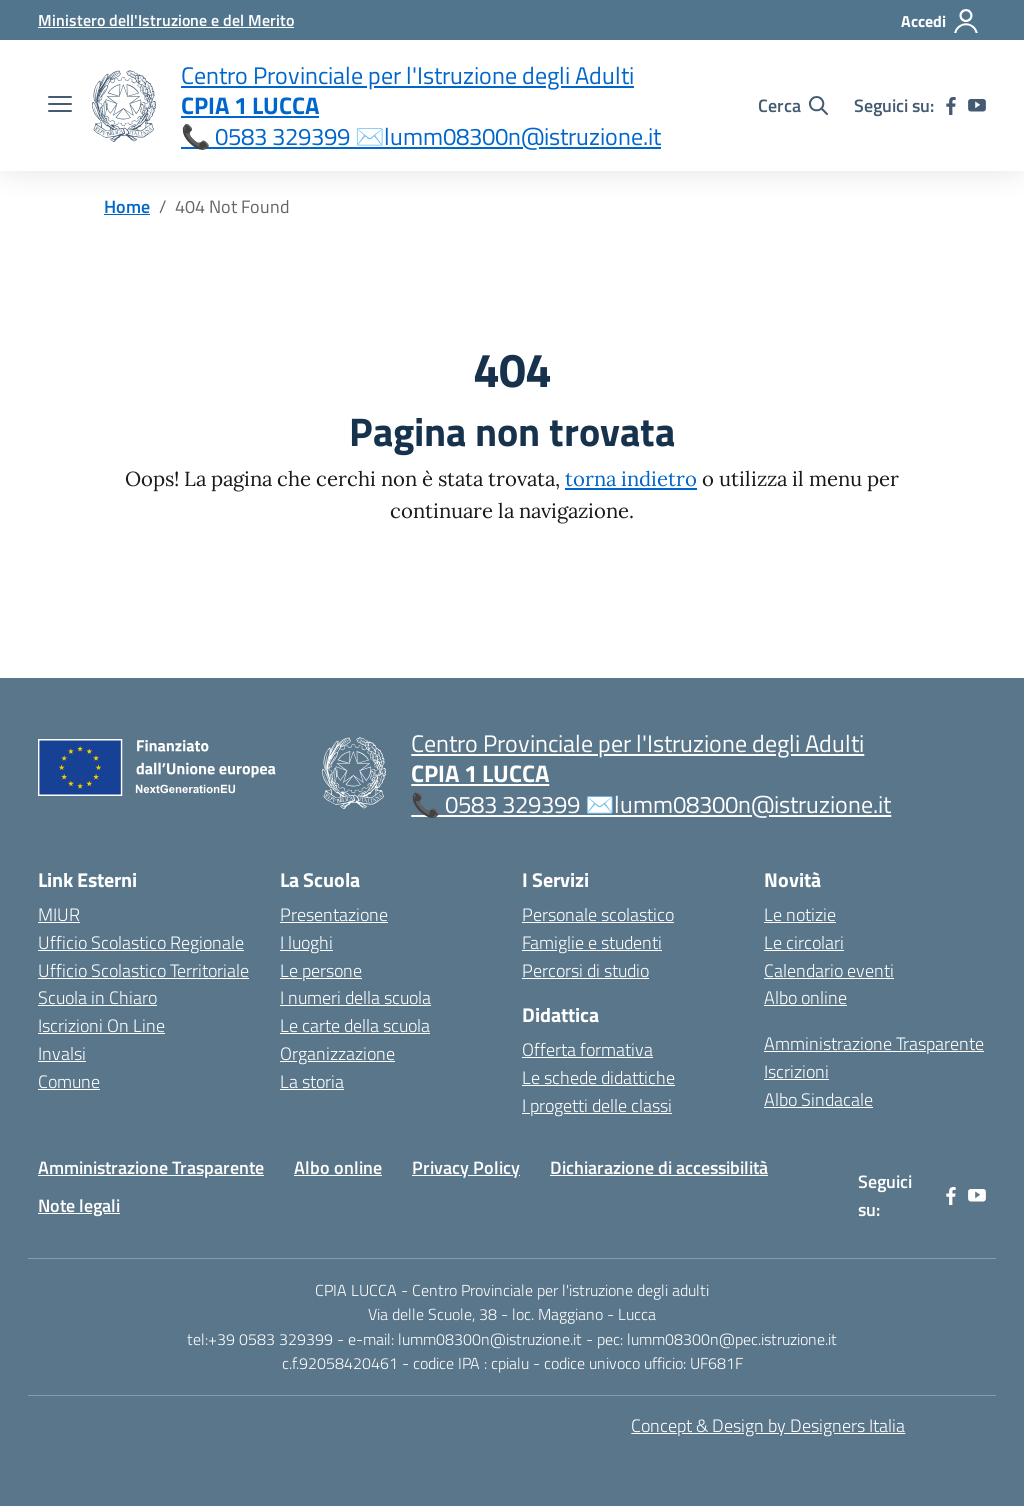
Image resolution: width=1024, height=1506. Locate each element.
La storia (312, 1081)
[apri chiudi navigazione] (60, 106)
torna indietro (631, 479)
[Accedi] (940, 21)
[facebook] (951, 106)
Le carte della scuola (355, 1025)
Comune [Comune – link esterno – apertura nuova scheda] (69, 1081)
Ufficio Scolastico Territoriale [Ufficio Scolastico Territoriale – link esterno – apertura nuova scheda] (143, 970)
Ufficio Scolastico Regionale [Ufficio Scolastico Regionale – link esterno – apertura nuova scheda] (141, 942)
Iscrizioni (796, 1071)
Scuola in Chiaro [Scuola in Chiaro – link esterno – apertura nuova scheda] (97, 997)
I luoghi (306, 942)
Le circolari (804, 942)
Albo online (805, 997)
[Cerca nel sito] (793, 106)
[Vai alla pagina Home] (127, 206)
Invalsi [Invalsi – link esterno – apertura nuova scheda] (62, 1053)
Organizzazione (337, 1053)
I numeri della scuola (355, 997)
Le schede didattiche (598, 1077)
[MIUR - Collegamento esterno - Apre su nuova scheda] (166, 20)
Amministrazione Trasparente (874, 1043)
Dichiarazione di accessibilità (659, 1167)
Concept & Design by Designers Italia (768, 1425)
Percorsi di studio (585, 970)
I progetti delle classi (597, 1105)
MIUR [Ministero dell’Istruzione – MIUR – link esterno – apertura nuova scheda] (59, 914)
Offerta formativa (587, 1049)
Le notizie (800, 914)
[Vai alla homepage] (124, 106)
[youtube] (977, 106)
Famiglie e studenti (592, 942)
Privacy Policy (466, 1167)
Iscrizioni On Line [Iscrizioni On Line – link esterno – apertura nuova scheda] (101, 1025)
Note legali (79, 1205)
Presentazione (334, 914)
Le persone (321, 970)
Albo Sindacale (818, 1099)
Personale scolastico (598, 914)
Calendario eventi (829, 970)
